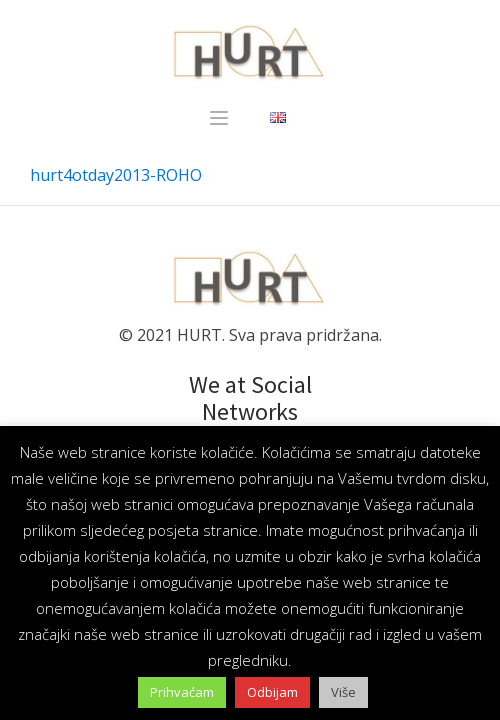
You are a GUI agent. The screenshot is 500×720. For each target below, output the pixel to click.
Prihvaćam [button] (182, 692)
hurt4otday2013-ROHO (116, 175)
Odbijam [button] (272, 692)
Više (343, 692)
